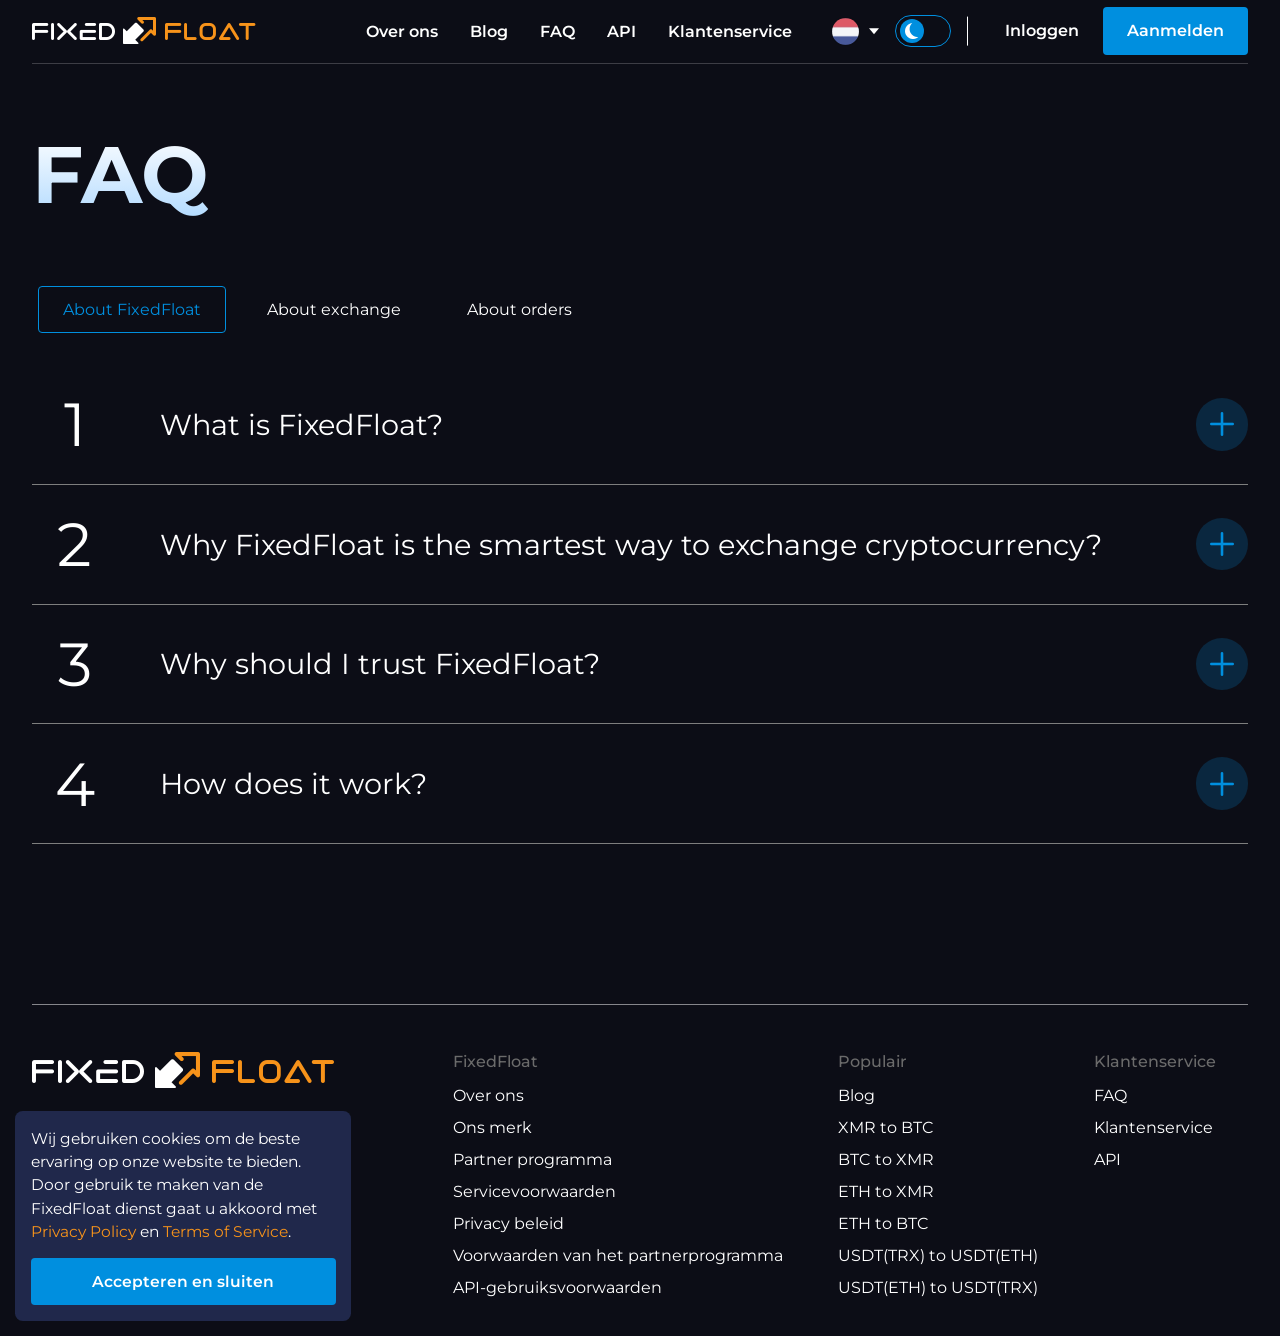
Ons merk (492, 1127)
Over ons (402, 31)
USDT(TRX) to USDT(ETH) (938, 1255)
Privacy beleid (508, 1223)
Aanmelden (1175, 30)
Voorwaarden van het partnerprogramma (618, 1255)
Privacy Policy (86, 1227)
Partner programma (532, 1159)
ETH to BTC (883, 1223)
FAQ (557, 31)
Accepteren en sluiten (190, 1279)
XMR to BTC (886, 1127)
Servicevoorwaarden (534, 1191)
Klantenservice (730, 31)
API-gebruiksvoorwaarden (557, 1287)
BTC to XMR (886, 1159)
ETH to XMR (886, 1191)
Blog (489, 31)
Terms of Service (234, 1227)
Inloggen (1042, 30)
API (621, 31)
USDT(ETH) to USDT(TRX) (938, 1287)
